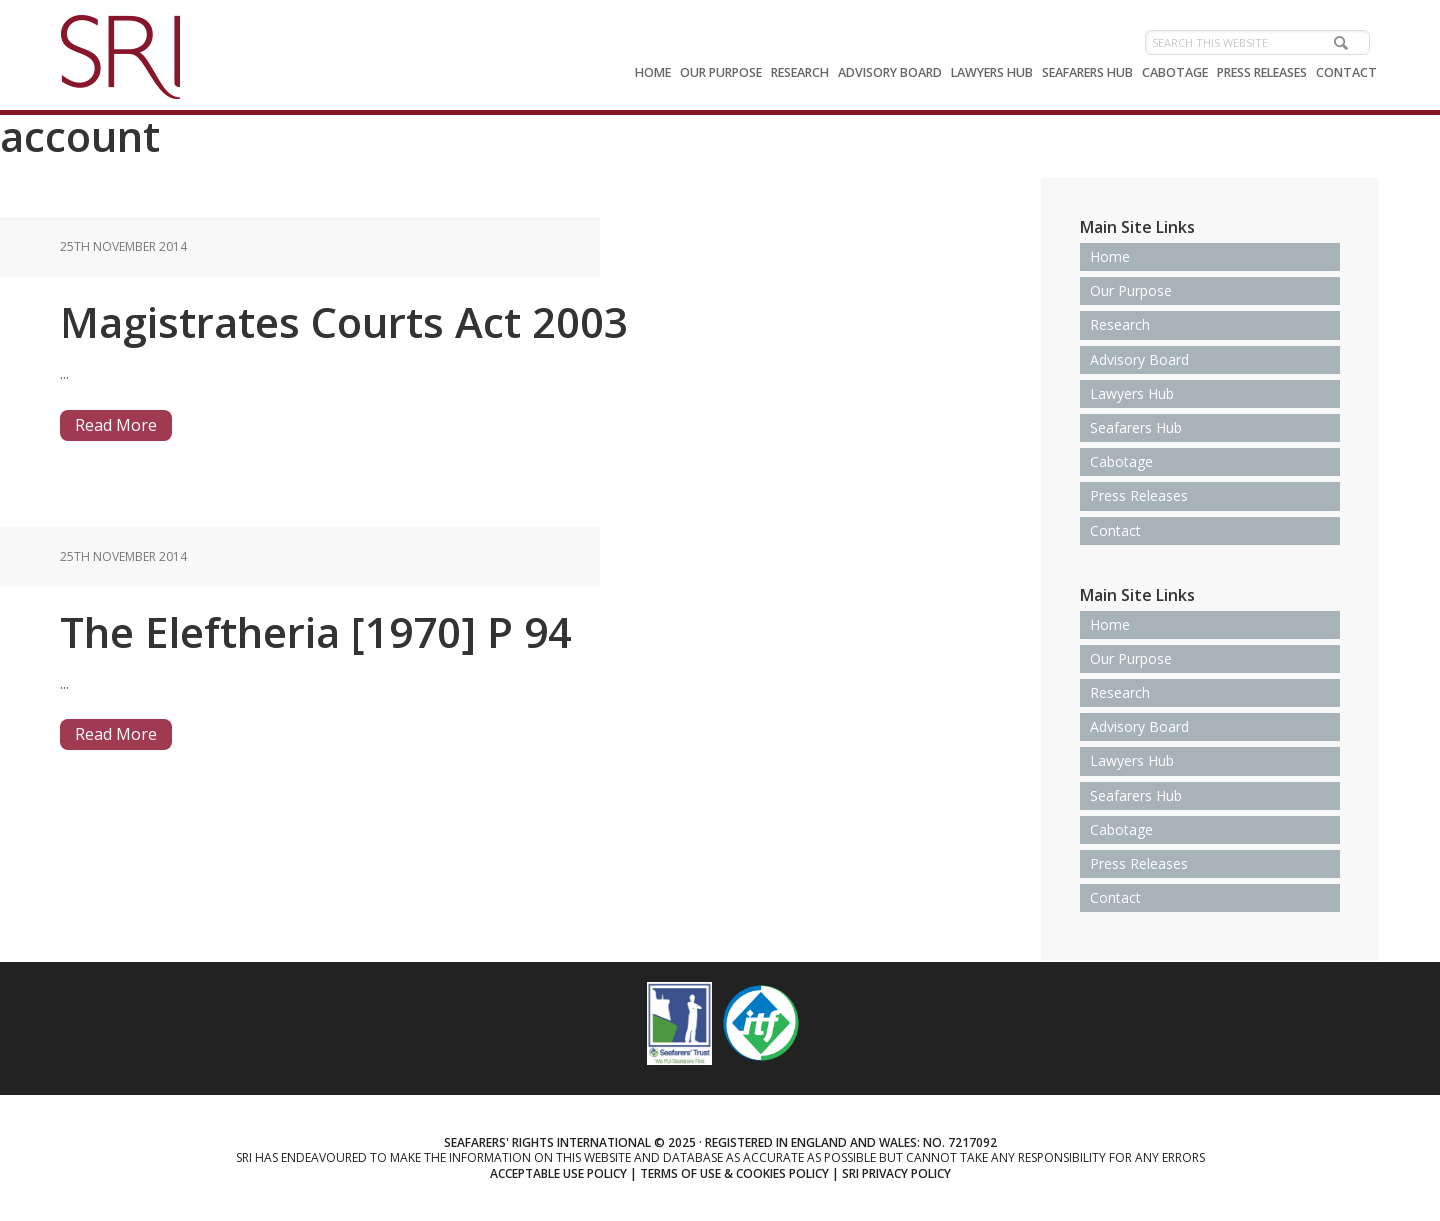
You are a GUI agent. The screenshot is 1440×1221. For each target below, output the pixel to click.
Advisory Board (1139, 359)
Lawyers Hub (1132, 393)
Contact (1115, 530)
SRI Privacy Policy (896, 1173)
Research (1120, 324)
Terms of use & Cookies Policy (734, 1173)
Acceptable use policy (558, 1173)
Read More (116, 425)
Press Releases (1139, 495)
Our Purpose (1131, 290)
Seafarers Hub (1136, 427)
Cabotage (1121, 461)
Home (1110, 256)
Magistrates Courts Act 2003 (344, 321)
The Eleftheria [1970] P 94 (316, 631)
